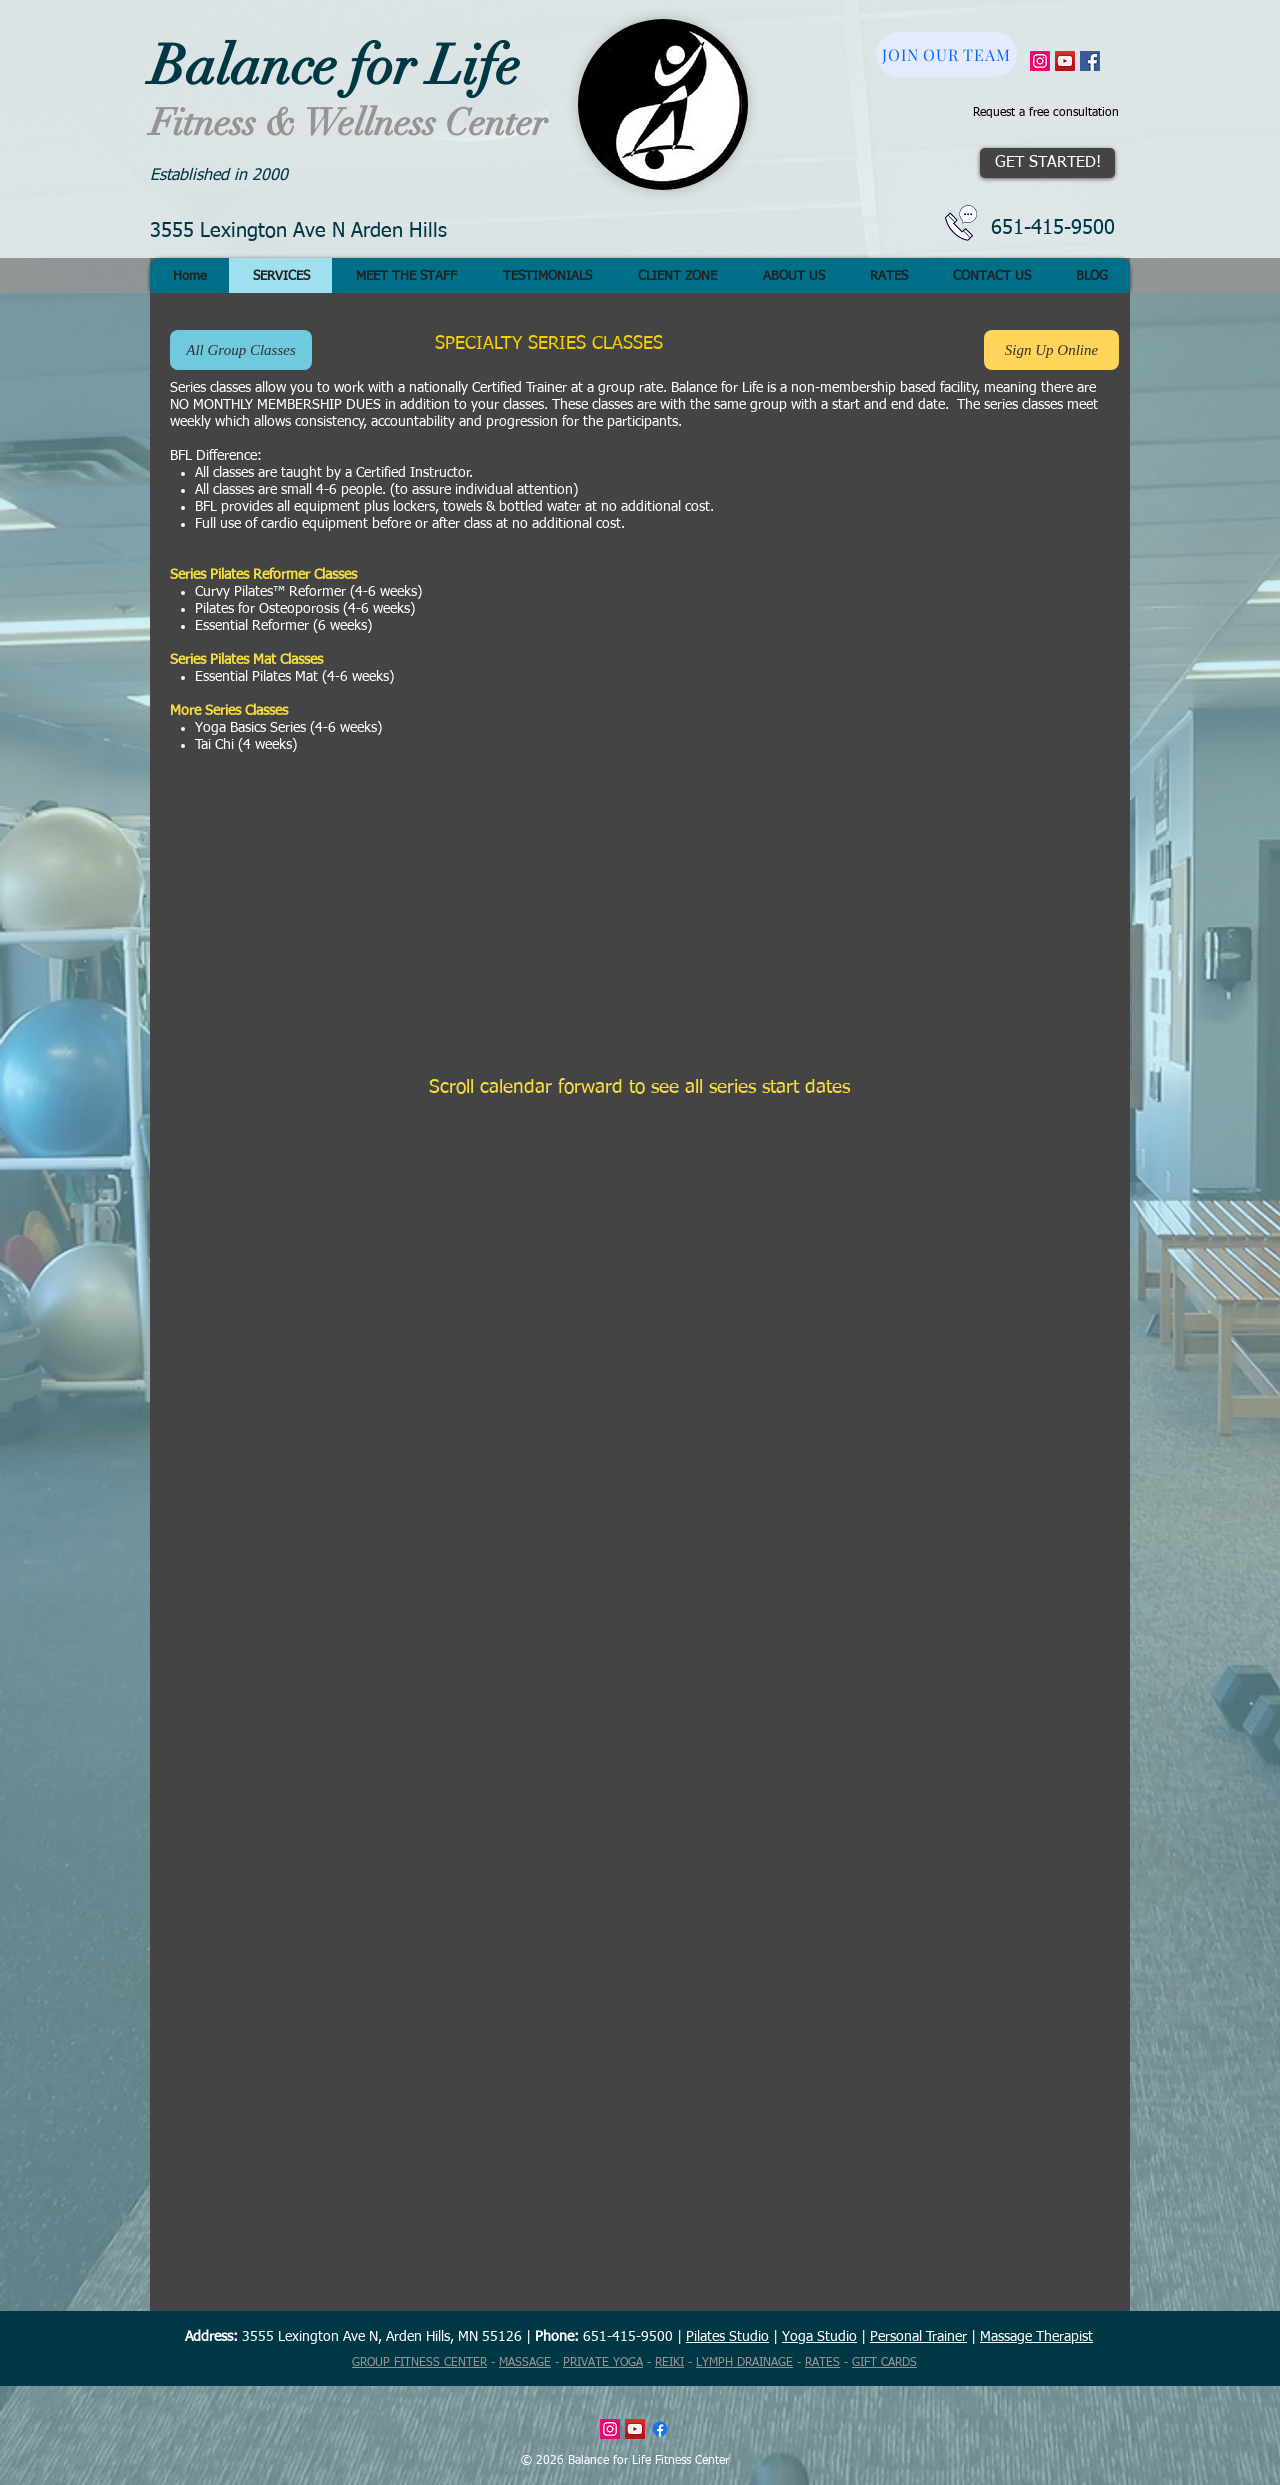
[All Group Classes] (241, 350)
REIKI (669, 2363)
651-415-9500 (1053, 228)
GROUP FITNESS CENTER (419, 2363)
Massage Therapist (1036, 2337)
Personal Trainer (918, 2337)
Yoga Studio (819, 2337)
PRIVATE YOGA (603, 2363)
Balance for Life (334, 66)
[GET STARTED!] (1047, 163)
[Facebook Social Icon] (1090, 61)
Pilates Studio (727, 2337)
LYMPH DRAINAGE (744, 2363)
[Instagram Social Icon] (1040, 61)
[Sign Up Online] (1051, 350)
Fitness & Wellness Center (348, 123)
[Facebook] (660, 2429)
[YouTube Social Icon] (1065, 61)
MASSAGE (525, 2363)
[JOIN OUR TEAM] (946, 54)
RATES (822, 2363)
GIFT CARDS (884, 2363)
